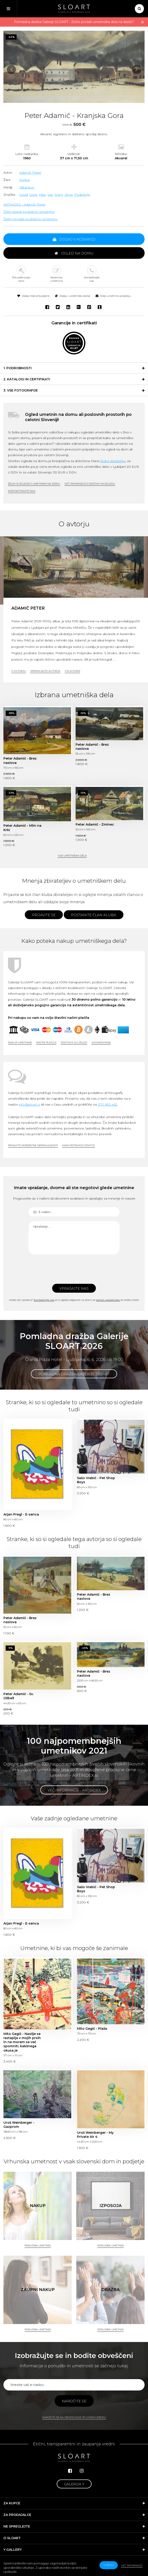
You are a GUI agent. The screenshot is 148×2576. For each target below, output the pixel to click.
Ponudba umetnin (38, 2245)
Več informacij (131, 2565)
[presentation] (74, 1268)
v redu (108, 2565)
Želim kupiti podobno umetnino (29, 212)
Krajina (24, 180)
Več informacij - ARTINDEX (74, 1790)
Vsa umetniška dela (72, 855)
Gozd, (23, 195)
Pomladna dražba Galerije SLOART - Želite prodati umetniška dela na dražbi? (74, 22)
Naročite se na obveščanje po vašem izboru (74, 2417)
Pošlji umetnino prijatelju (113, 296)
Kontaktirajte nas (21, 491)
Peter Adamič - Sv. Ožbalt (18, 1696)
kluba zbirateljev (112, 461)
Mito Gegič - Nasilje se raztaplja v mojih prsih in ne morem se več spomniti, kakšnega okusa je (22, 2042)
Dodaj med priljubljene (33, 296)
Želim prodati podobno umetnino (30, 219)
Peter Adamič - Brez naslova (20, 760)
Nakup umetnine (20, 1042)
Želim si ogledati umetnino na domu (34, 483)
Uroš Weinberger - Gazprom (18, 2125)
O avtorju (18, 671)
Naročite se (74, 2401)
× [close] (142, 22)
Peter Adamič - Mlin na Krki (22, 828)
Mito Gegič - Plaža (92, 2029)
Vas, (50, 195)
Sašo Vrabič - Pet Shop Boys (96, 1480)
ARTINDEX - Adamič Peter (24, 204)
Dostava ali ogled (74, 1042)
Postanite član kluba (93, 915)
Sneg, (59, 195)
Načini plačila (46, 1042)
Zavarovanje (101, 1042)
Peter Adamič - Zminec (95, 824)
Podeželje (82, 195)
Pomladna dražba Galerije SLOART (74, 1374)
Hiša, (42, 195)
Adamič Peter (30, 172)
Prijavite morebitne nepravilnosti (33, 1145)
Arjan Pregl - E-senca (21, 1514)
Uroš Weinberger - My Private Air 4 (95, 2135)
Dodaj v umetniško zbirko (72, 296)
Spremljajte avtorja (45, 671)
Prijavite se (44, 915)
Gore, (33, 195)
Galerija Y (74, 2484)
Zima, (68, 195)
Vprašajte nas (74, 1288)
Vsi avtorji (72, 671)
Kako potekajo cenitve (78, 1145)
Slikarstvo (26, 187)
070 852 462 (107, 1104)
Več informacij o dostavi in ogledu (89, 483)
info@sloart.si (29, 1104)
